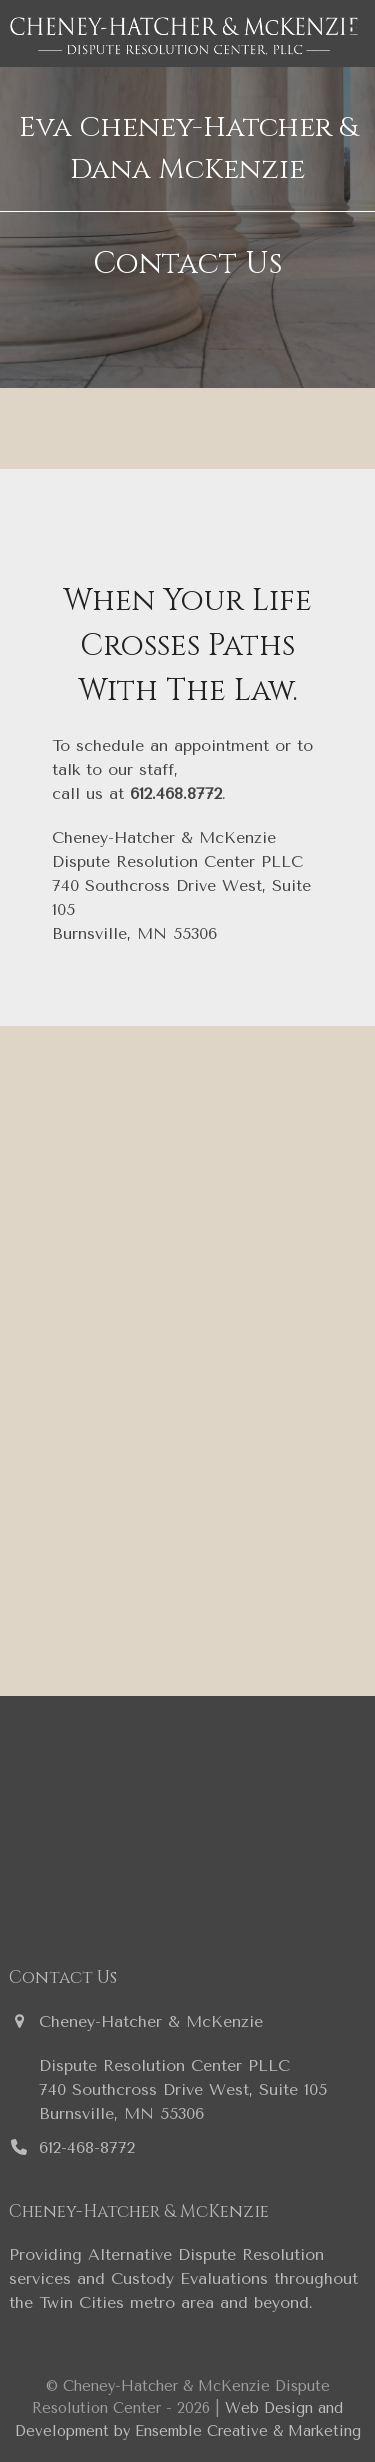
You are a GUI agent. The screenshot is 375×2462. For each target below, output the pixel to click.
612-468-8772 (87, 2147)
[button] (355, 33)
